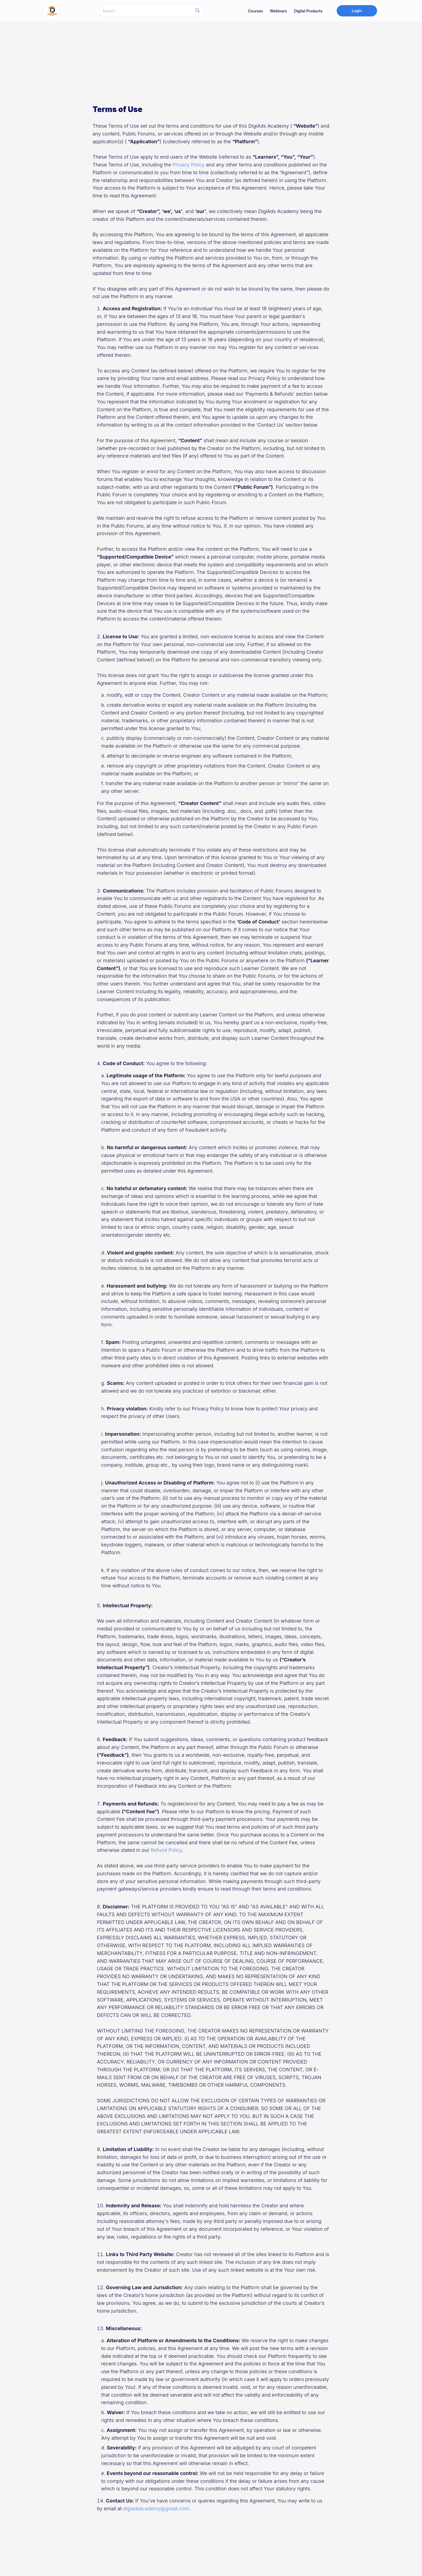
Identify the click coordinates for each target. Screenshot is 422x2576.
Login (357, 10)
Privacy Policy (189, 165)
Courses (255, 11)
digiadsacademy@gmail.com (156, 2508)
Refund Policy (166, 1850)
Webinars (278, 11)
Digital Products (308, 11)
